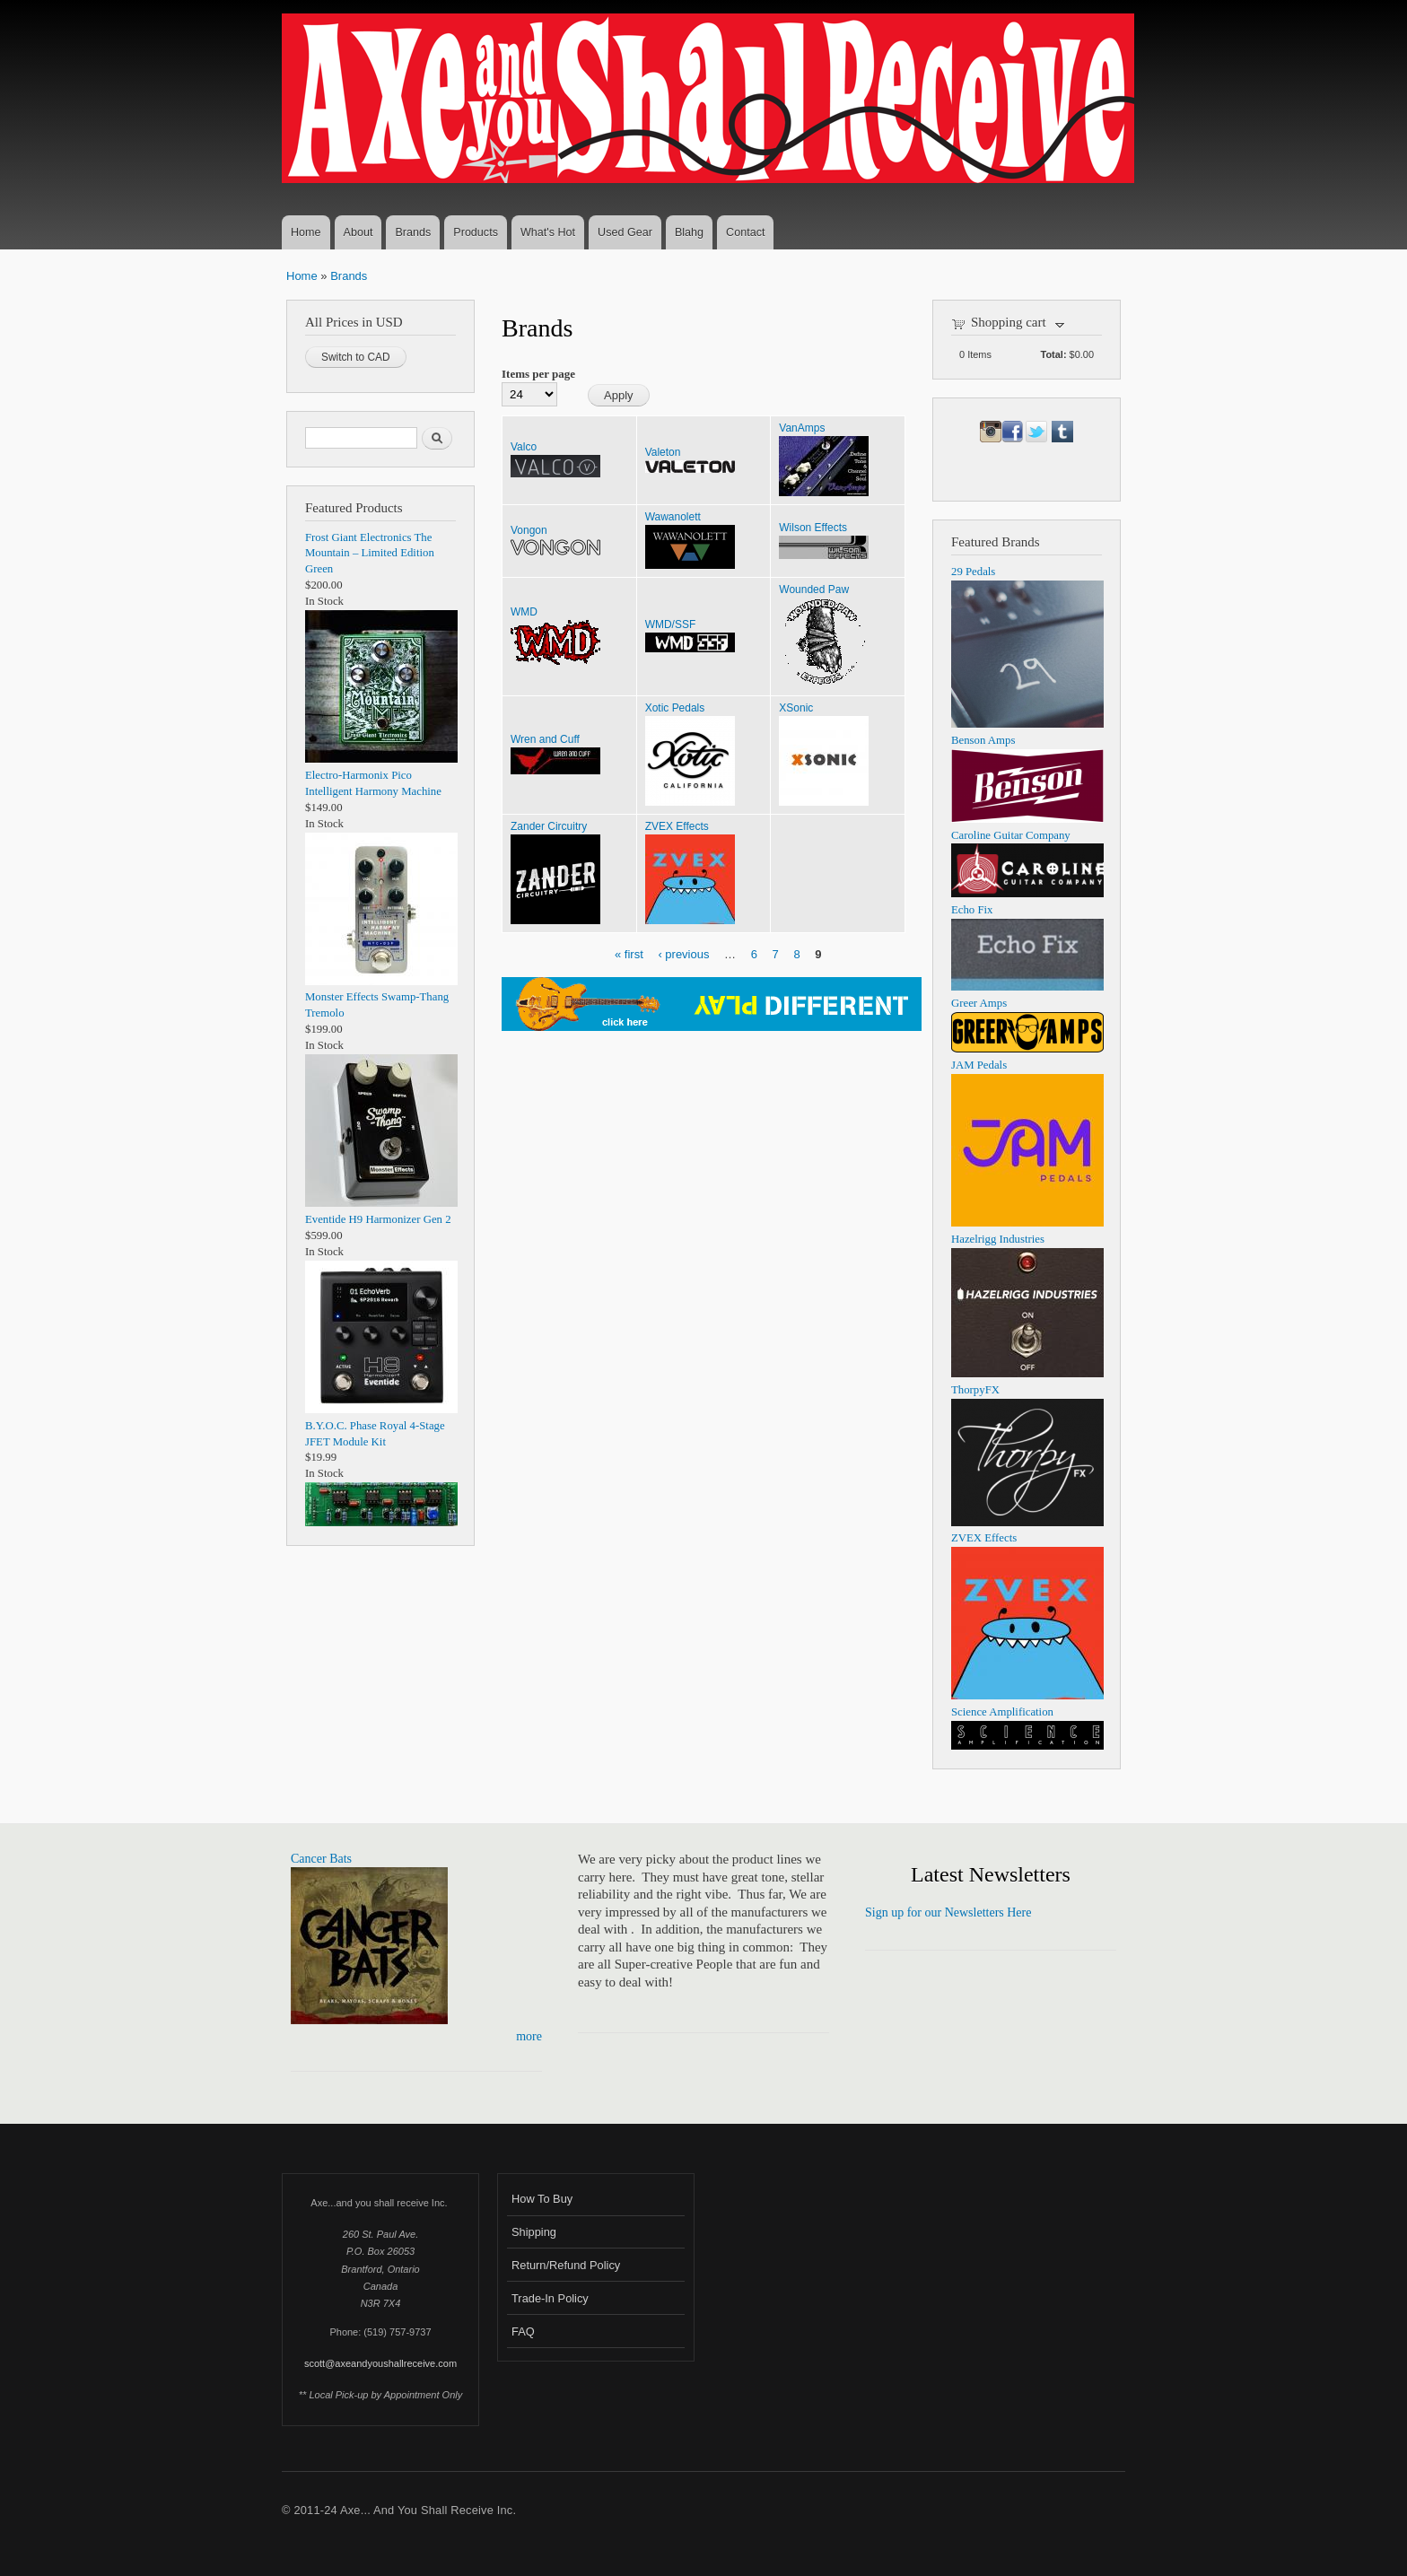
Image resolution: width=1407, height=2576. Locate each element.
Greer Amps (979, 1003)
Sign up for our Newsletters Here (948, 1912)
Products (475, 232)
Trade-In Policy (550, 2298)
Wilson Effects (813, 527)
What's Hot (547, 232)
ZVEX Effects (677, 826)
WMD (524, 612)
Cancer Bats (321, 1858)
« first (629, 953)
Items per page (538, 373)
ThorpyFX (975, 1390)
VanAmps (802, 428)
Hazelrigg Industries (997, 1239)
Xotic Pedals (675, 708)
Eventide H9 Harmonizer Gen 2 (378, 1219)
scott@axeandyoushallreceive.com (380, 2363)
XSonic (796, 708)
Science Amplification (1002, 1712)
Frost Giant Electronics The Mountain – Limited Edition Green (369, 553)
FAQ (523, 2331)
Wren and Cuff (545, 739)
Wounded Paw (814, 589)
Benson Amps (983, 740)
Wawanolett (673, 517)
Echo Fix (972, 910)
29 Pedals (973, 571)
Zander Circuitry (549, 826)
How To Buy (541, 2198)
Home (306, 232)
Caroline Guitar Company (1011, 835)
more (529, 2036)
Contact (745, 232)
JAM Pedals (979, 1065)
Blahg (689, 232)
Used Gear (625, 232)
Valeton (663, 452)
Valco (524, 447)
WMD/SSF (670, 624)
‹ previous (683, 953)
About (358, 232)
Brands (413, 232)
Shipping (533, 2232)
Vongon (529, 530)
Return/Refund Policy (565, 2265)
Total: (1054, 354)
